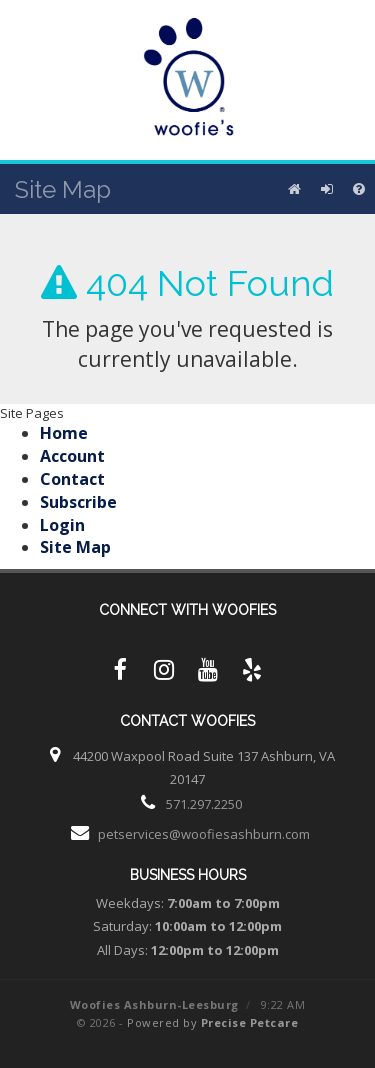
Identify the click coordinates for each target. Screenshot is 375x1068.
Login (62, 525)
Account (72, 456)
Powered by (212, 1022)
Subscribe (78, 502)
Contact (72, 479)
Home (64, 433)
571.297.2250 (204, 804)
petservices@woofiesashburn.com (204, 834)
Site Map (75, 547)
